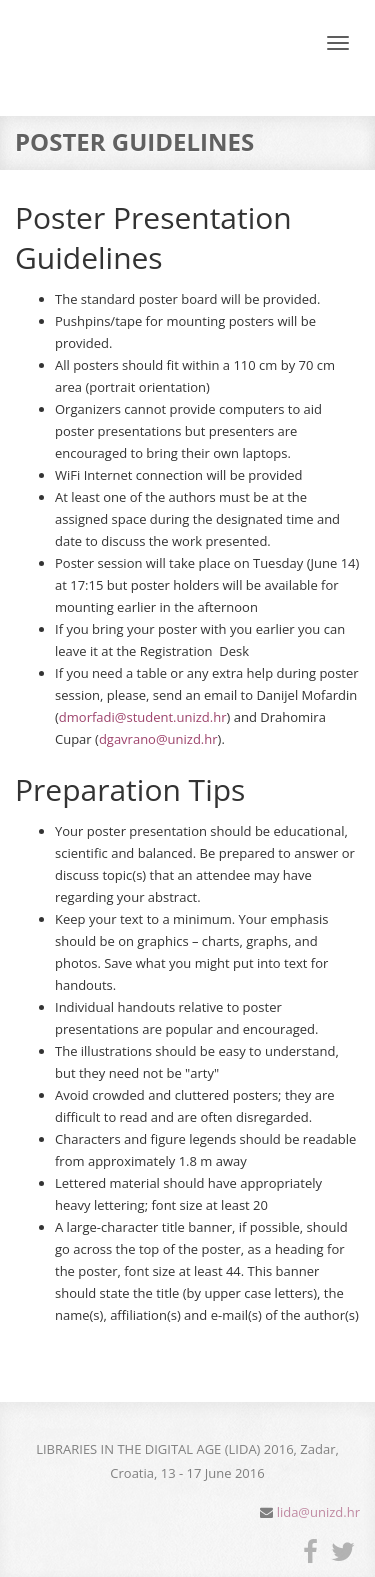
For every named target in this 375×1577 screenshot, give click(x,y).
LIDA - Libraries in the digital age (98, 63)
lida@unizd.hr (318, 1512)
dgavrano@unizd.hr (158, 739)
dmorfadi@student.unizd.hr (143, 717)
